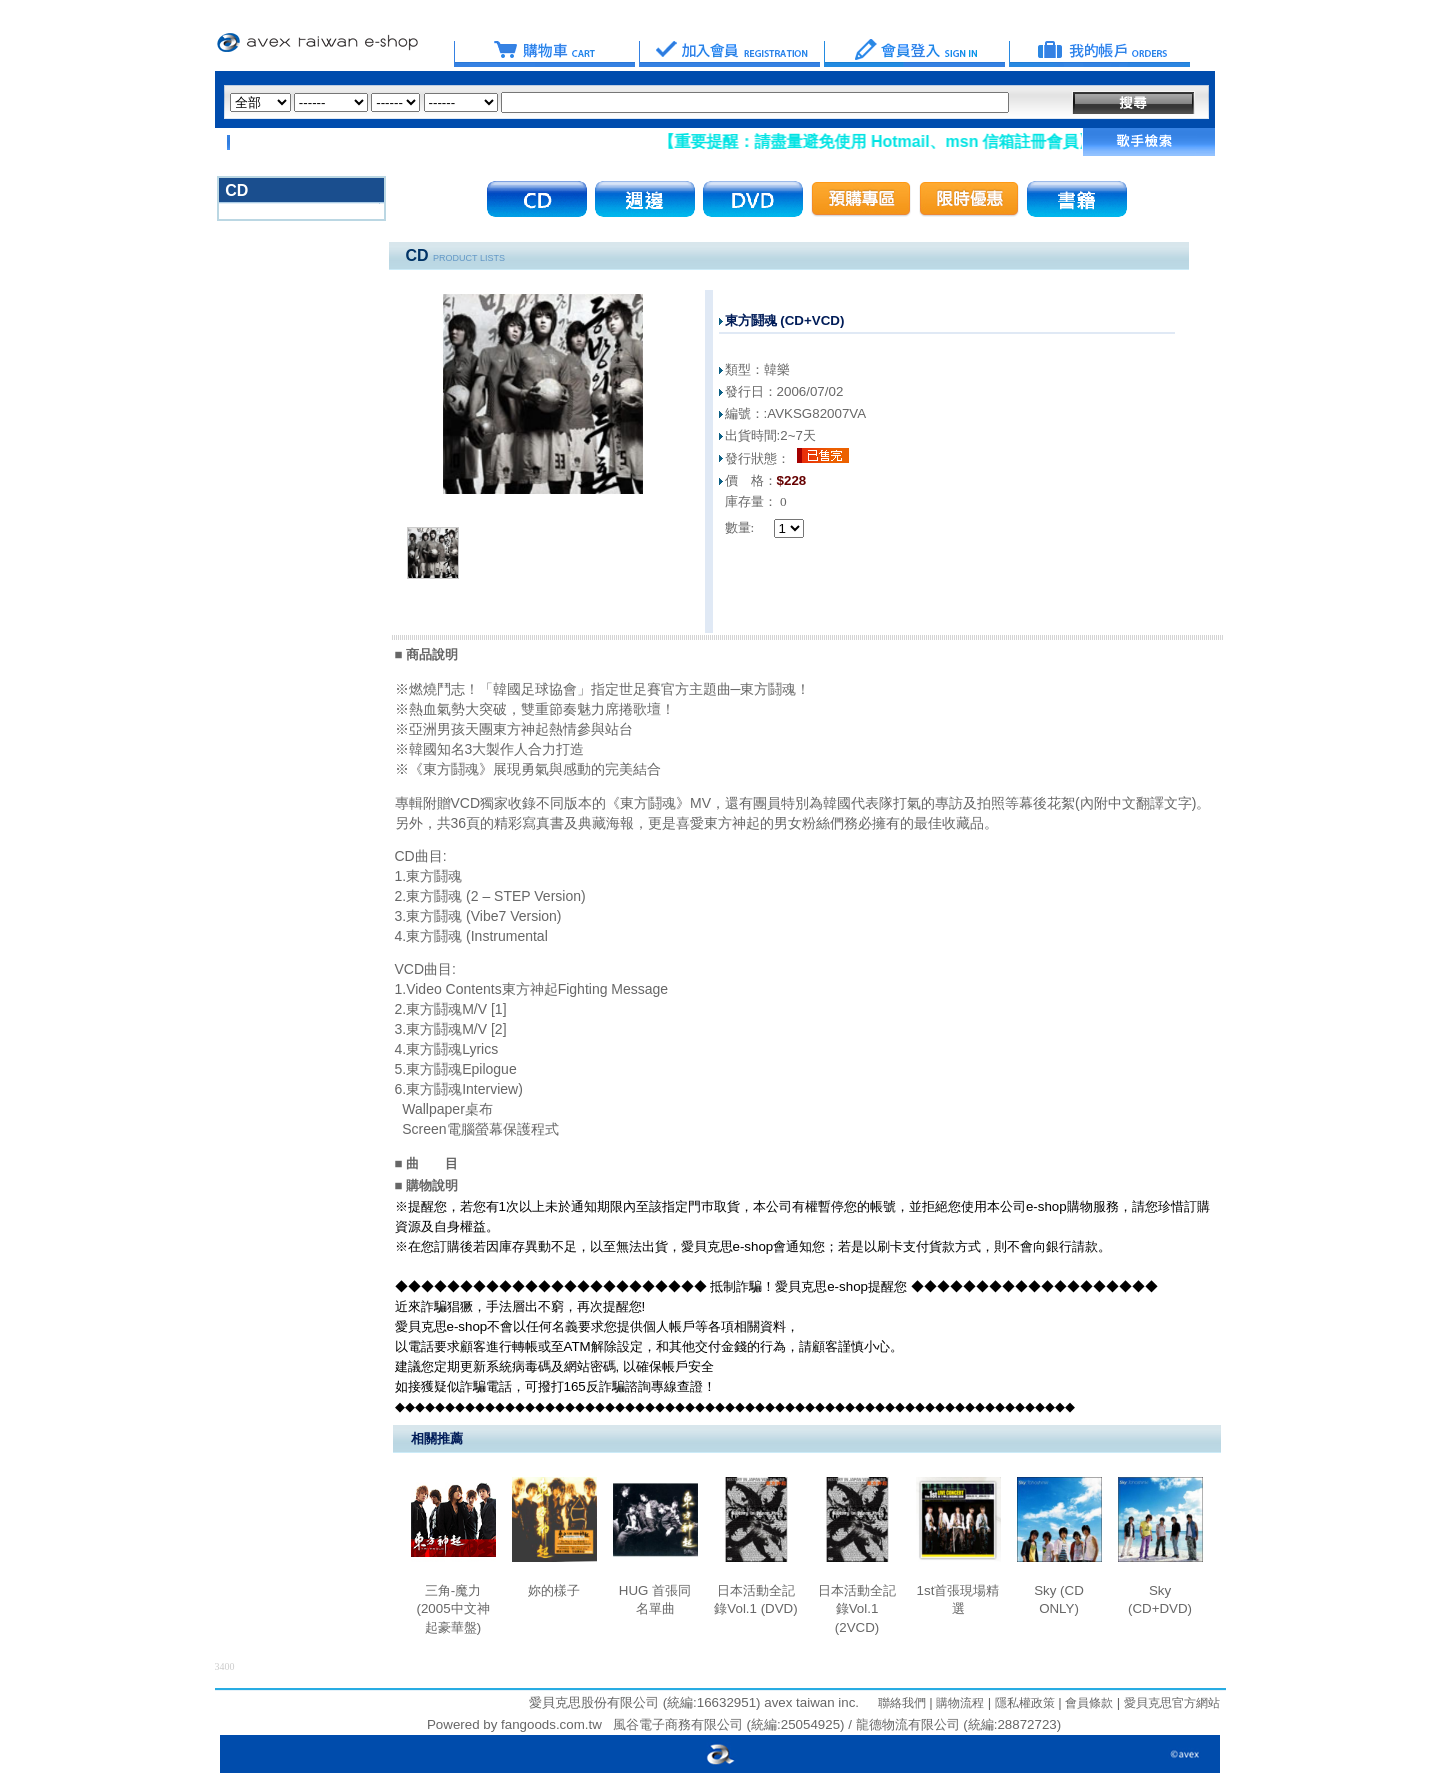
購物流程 (958, 1703)
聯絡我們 (902, 1703)
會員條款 (1087, 1703)
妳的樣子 (554, 1590)
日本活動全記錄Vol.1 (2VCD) (857, 1609)
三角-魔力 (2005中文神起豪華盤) (452, 1609)
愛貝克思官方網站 (1172, 1703)
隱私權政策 (1022, 1703)
